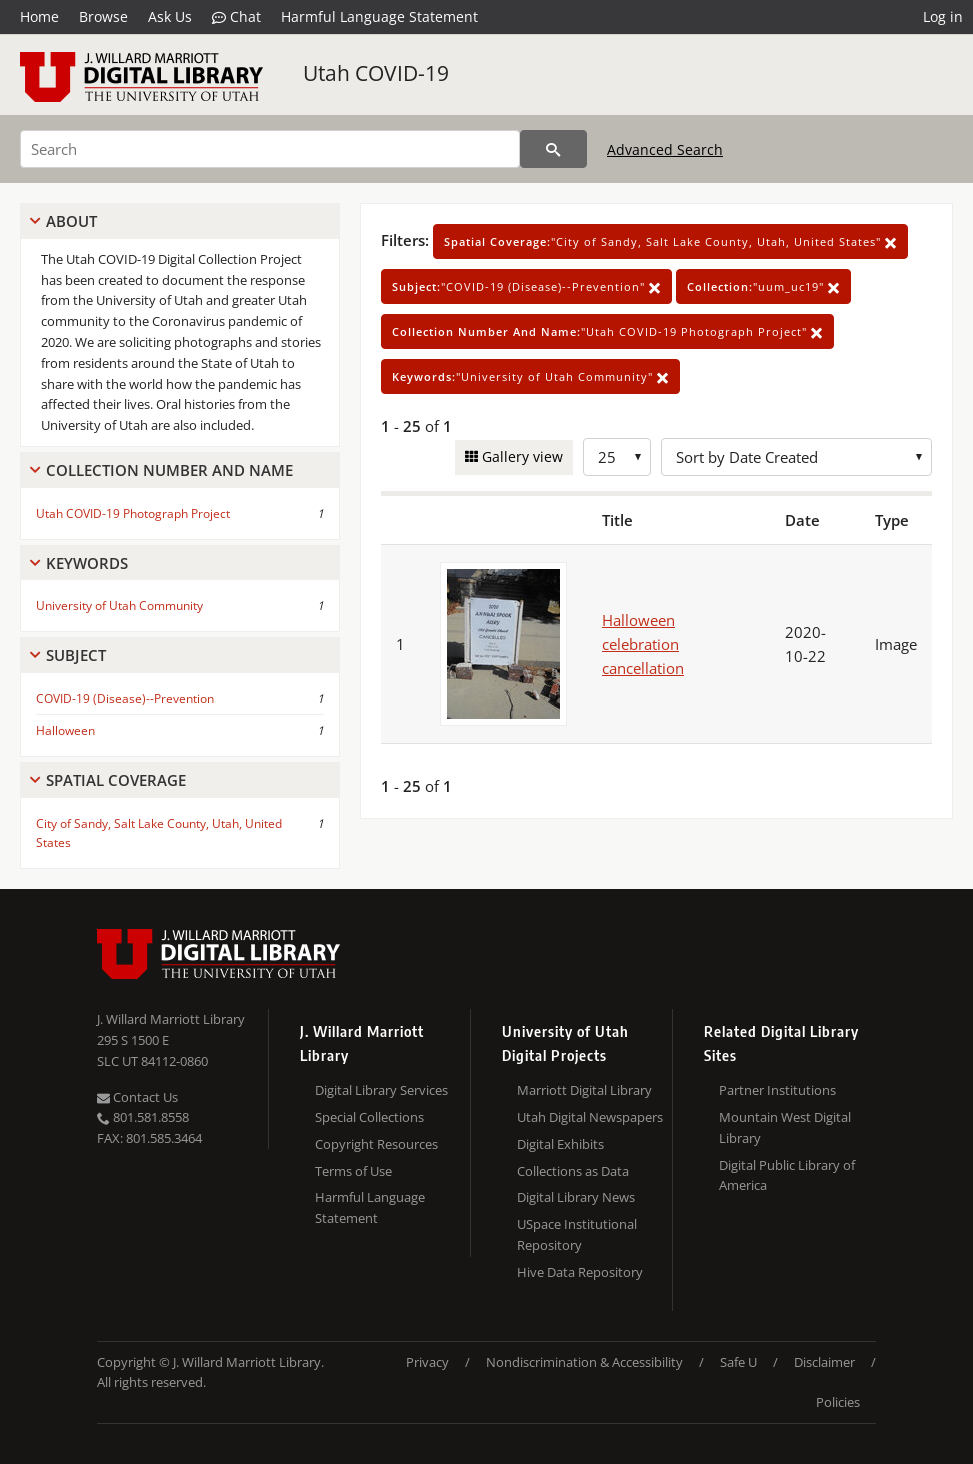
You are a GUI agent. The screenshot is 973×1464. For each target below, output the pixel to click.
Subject (76, 655)
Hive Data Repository (580, 1272)
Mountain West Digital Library (785, 1127)
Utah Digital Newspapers (590, 1117)
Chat (236, 17)
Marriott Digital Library (584, 1090)
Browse (103, 16)
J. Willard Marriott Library (171, 1019)
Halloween (65, 730)
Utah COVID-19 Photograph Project (133, 513)
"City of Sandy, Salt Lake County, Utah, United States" (670, 241)
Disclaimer (824, 1362)
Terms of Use (353, 1171)
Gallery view (520, 456)
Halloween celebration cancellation (643, 644)
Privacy (427, 1362)
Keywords (87, 563)
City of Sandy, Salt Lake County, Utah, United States (159, 833)
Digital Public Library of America (787, 1175)
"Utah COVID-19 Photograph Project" (607, 331)
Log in (943, 16)
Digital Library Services (381, 1090)
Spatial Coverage (116, 780)
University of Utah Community (119, 605)
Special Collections (369, 1117)
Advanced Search (665, 149)
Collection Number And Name (169, 470)
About (71, 221)
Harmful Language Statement (379, 16)
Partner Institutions (777, 1090)
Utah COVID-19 (376, 73)
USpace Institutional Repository (577, 1234)
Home (39, 16)
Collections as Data (573, 1171)
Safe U (738, 1362)
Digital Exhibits (560, 1144)
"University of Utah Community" (530, 376)
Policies (838, 1402)
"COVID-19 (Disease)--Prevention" (526, 286)
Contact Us (137, 1097)
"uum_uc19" (763, 286)
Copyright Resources (376, 1144)
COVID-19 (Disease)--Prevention (125, 698)
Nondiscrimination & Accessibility (584, 1362)
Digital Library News (576, 1197)
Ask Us (170, 16)
